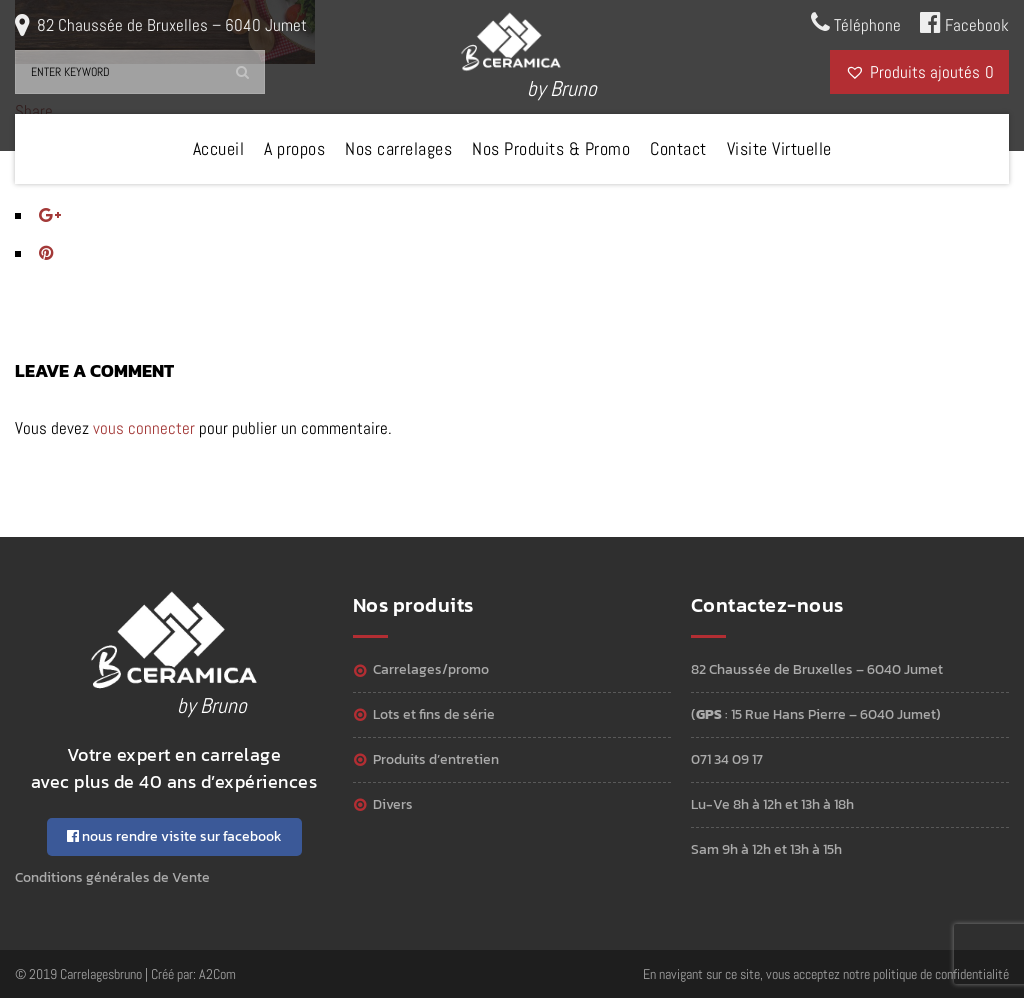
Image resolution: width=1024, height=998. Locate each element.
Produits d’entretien (436, 759)
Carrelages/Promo (431, 669)
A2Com (217, 974)
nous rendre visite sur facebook (174, 836)
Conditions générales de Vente (112, 877)
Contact (678, 148)
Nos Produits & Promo (551, 148)
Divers (393, 804)
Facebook (964, 23)
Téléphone (856, 23)
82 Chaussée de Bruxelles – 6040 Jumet (172, 25)
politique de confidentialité (941, 974)
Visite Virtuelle (779, 148)
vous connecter (144, 428)
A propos (294, 148)
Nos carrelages (398, 148)
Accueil (219, 148)
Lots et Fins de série (434, 714)
